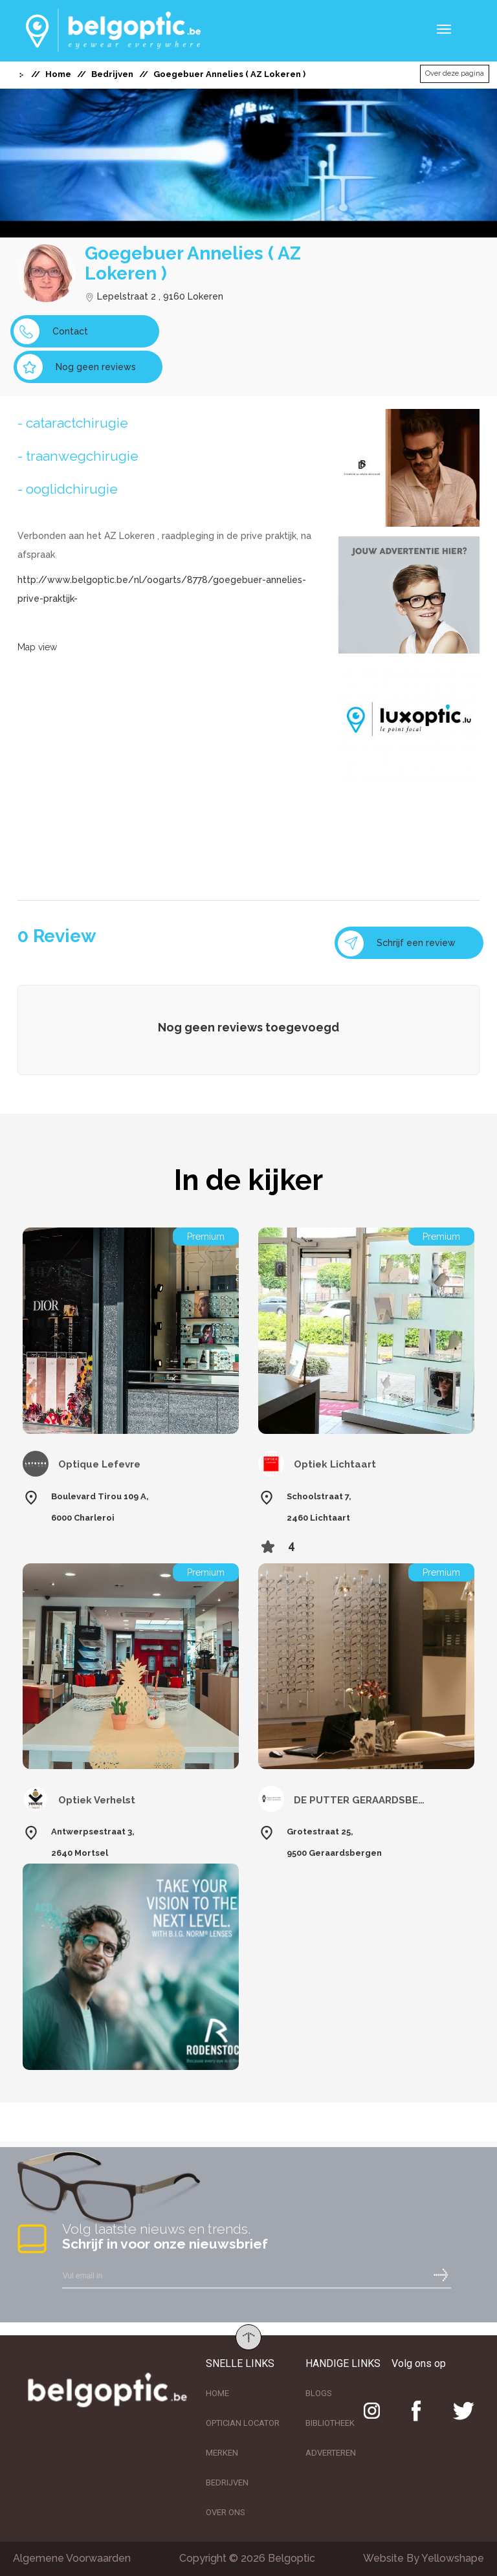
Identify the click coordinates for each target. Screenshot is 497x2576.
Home (58, 74)
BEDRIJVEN (227, 2482)
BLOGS (318, 2393)
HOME (217, 2393)
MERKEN (222, 2453)
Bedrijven (112, 74)
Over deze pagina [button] (454, 73)
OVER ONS (225, 2512)
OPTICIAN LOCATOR (243, 2423)
